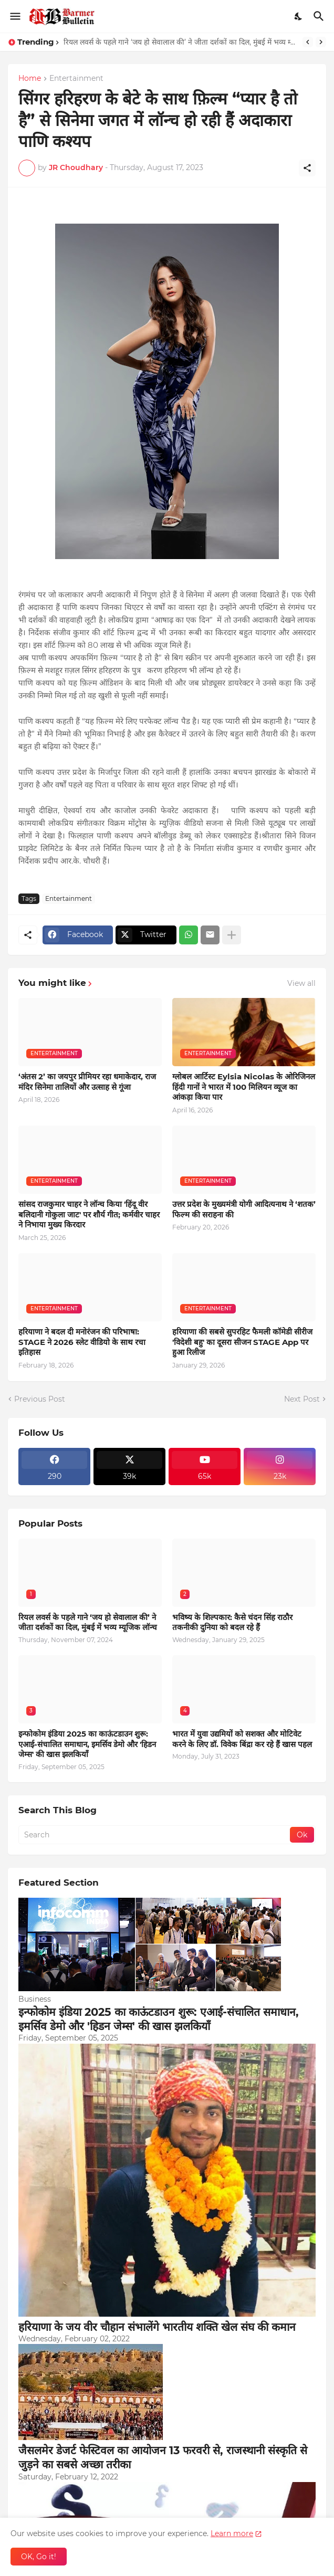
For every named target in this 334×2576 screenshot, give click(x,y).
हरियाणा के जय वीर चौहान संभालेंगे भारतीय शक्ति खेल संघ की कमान (157, 2326)
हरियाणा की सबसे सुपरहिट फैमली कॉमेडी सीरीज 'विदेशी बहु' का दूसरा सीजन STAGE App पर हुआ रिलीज (242, 1342)
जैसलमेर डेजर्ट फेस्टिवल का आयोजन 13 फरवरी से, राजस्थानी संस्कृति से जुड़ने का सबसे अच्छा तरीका (162, 2457)
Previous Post (39, 1399)
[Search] (320, 16)
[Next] (321, 42)
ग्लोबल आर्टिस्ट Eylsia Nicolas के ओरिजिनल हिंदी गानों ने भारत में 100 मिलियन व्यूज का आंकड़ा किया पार (243, 1086)
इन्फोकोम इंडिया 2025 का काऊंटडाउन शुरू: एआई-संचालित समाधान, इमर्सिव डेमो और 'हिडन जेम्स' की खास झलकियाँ (87, 1744)
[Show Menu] (14, 16)
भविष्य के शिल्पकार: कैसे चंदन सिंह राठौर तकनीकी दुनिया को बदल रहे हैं (232, 1622)
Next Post (302, 1399)
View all (301, 983)
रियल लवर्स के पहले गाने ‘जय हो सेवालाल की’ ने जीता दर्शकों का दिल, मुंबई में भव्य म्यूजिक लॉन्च (180, 42)
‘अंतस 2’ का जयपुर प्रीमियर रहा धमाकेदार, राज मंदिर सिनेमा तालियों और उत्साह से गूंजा (87, 1081)
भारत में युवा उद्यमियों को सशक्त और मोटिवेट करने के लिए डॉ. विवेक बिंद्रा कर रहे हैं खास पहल (242, 1739)
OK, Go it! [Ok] (38, 2556)
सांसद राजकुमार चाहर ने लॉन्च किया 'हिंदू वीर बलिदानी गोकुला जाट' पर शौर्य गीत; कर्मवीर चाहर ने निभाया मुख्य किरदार (89, 1214)
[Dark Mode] (299, 16)
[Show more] (231, 935)
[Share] (307, 168)
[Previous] (307, 42)
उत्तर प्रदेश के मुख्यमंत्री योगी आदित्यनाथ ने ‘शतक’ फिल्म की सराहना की (244, 1209)
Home (29, 79)
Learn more (232, 2533)
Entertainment (76, 79)
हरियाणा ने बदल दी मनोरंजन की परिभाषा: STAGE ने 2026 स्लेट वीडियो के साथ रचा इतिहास (81, 1342)
